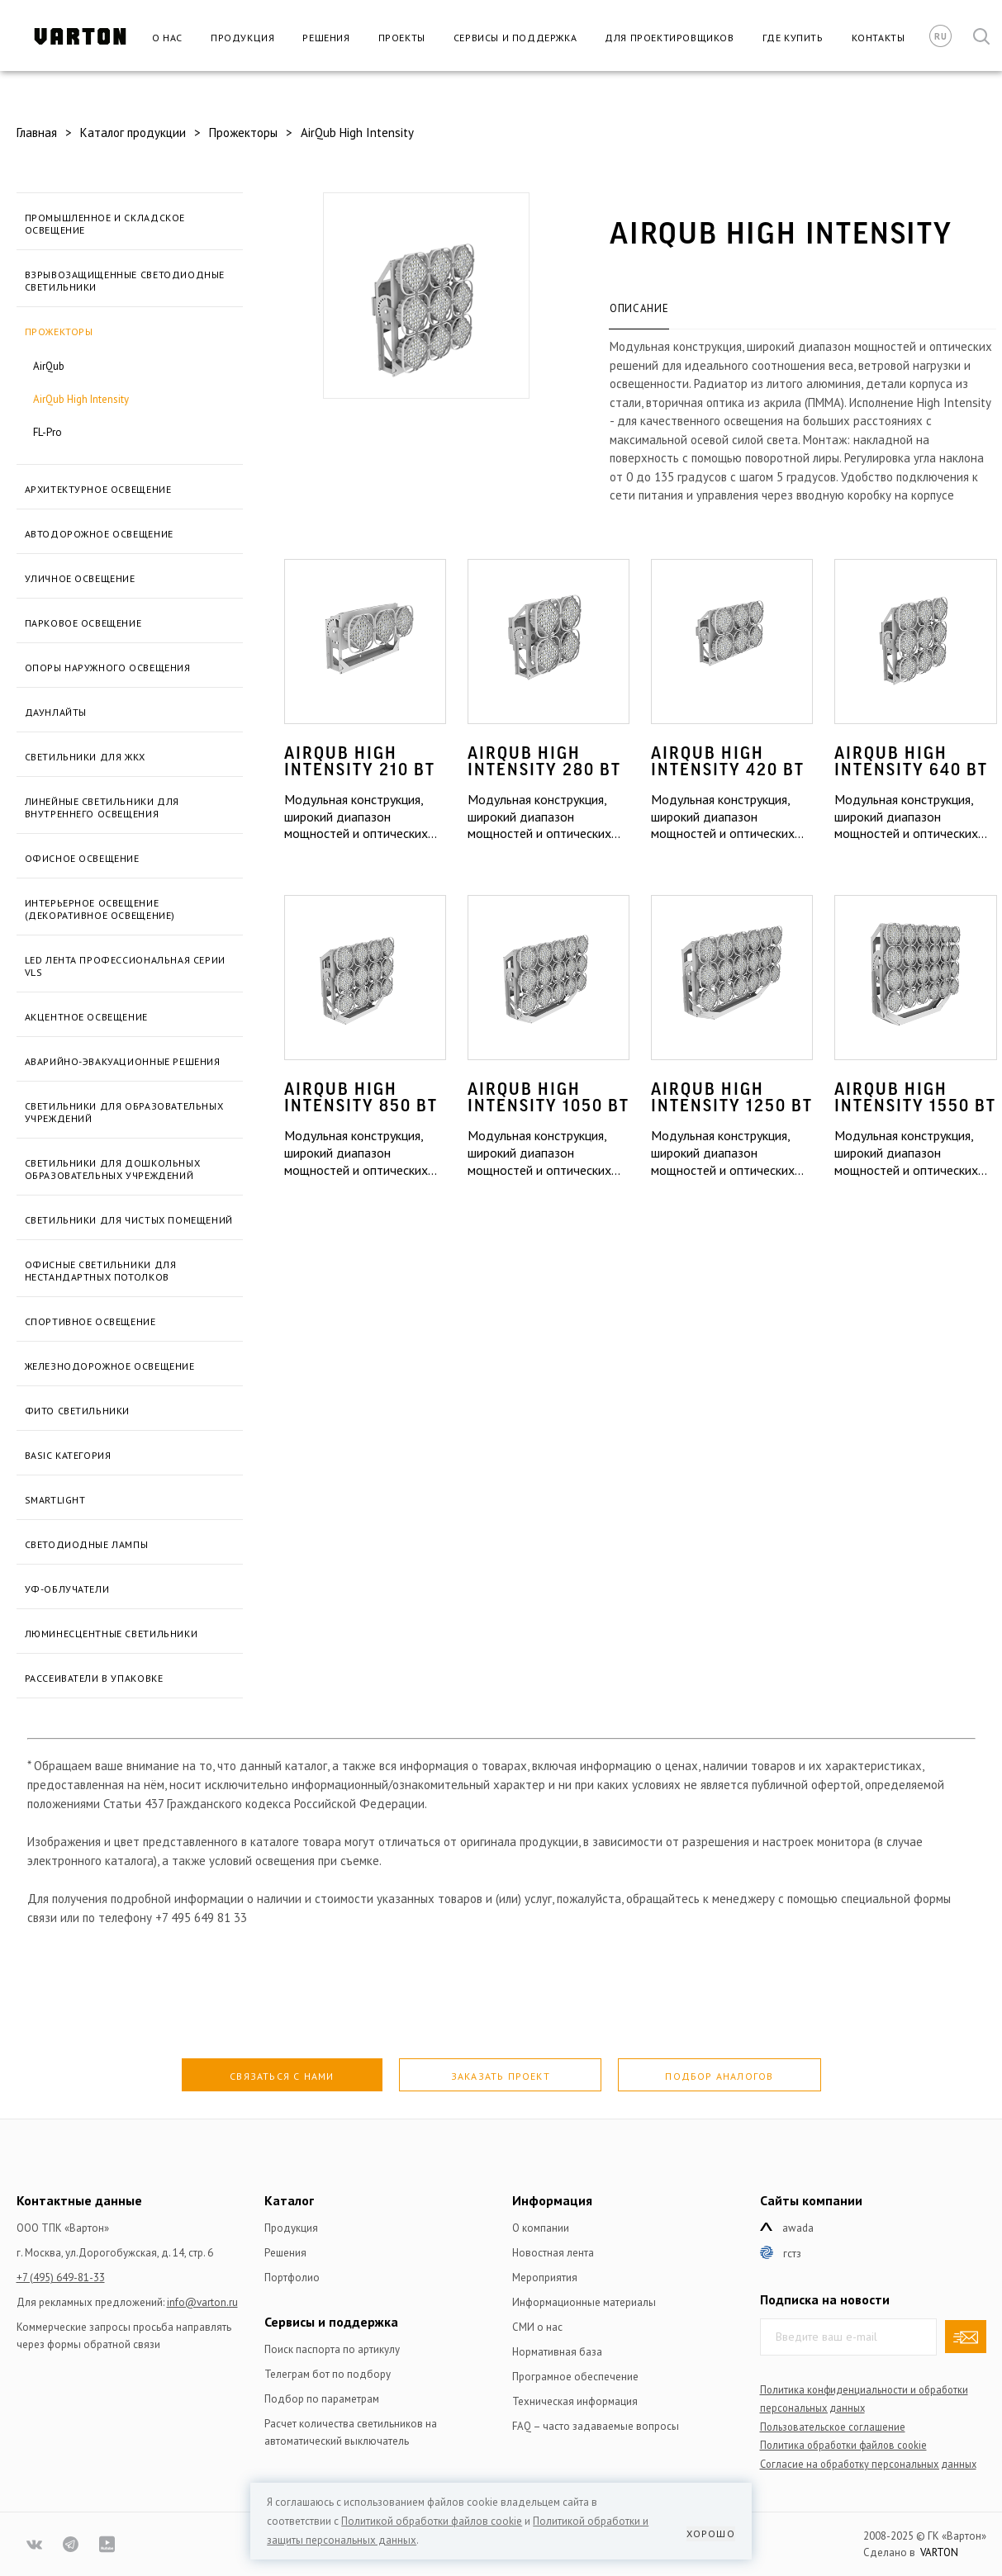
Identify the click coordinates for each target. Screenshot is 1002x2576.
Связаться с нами (282, 2076)
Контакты (878, 37)
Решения (325, 37)
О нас (167, 37)
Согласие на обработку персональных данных (868, 2463)
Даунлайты (56, 712)
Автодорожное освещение (99, 534)
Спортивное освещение (90, 1321)
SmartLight (55, 1500)
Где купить (793, 37)
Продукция (242, 37)
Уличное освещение (80, 578)
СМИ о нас (537, 2327)
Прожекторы (59, 331)
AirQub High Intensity (81, 399)
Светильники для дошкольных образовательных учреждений (113, 1169)
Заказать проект (500, 2076)
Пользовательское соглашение (832, 2426)
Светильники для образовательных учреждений (124, 1112)
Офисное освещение (82, 858)
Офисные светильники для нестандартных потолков (101, 1270)
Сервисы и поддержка (515, 37)
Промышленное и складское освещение (105, 223)
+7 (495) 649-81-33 (61, 2278)
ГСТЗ (792, 2254)
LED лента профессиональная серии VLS (125, 966)
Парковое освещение (83, 623)
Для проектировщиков (669, 37)
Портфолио (292, 2278)
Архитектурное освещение (98, 489)
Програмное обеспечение (575, 2377)
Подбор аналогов (719, 2076)
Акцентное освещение (86, 1017)
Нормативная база (557, 2352)
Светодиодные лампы (87, 1544)
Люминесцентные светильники (111, 1633)
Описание (639, 308)
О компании (540, 2228)
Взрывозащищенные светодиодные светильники (125, 280)
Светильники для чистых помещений (129, 1220)
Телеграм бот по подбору (327, 2374)
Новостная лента (553, 2253)
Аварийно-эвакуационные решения (123, 1061)
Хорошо (710, 2533)
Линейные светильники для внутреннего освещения (102, 807)
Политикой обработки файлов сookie (431, 2521)
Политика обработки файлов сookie (843, 2444)
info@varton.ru (202, 2302)
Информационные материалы (584, 2302)
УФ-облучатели (67, 1589)
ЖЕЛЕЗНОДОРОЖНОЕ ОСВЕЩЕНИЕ (110, 1366)
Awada (798, 2228)
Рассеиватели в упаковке (94, 1678)
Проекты (401, 37)
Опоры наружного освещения (108, 667)
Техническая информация (575, 2401)
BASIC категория (68, 1455)
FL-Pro (47, 432)
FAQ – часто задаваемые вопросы (595, 2426)
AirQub (48, 366)
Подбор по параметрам (321, 2399)
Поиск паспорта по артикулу (332, 2349)
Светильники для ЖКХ (85, 757)
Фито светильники (78, 1410)
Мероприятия (544, 2278)
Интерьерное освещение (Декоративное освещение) (100, 909)
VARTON (939, 2552)
